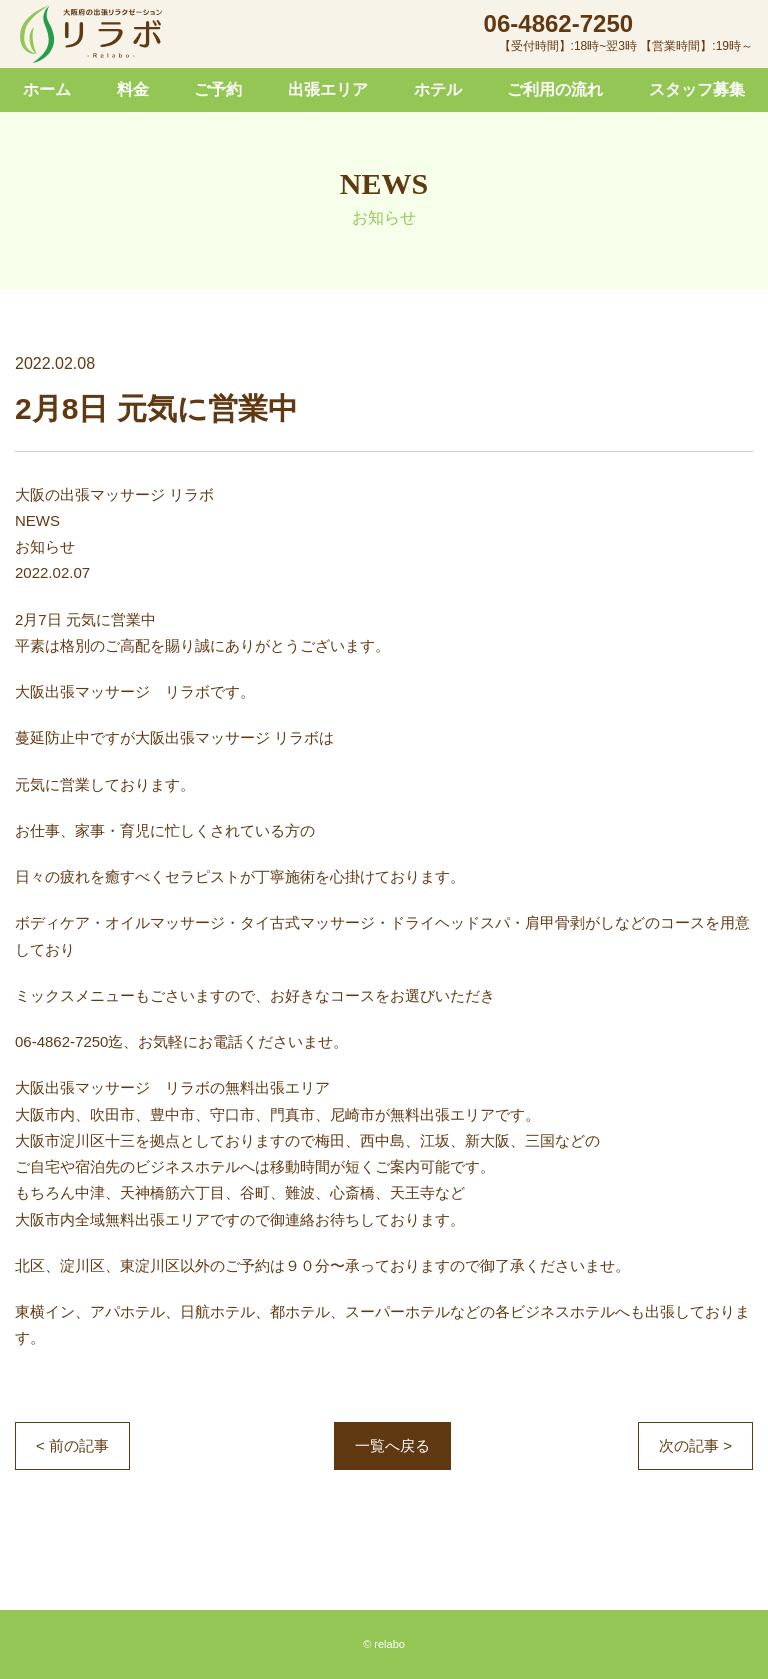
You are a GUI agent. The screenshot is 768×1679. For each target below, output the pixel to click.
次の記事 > (695, 1445)
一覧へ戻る (392, 1445)
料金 (133, 89)
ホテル (438, 89)
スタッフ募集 (697, 89)
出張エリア (328, 89)
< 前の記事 (72, 1445)
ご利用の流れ (555, 89)
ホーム (47, 89)
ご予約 (218, 89)
